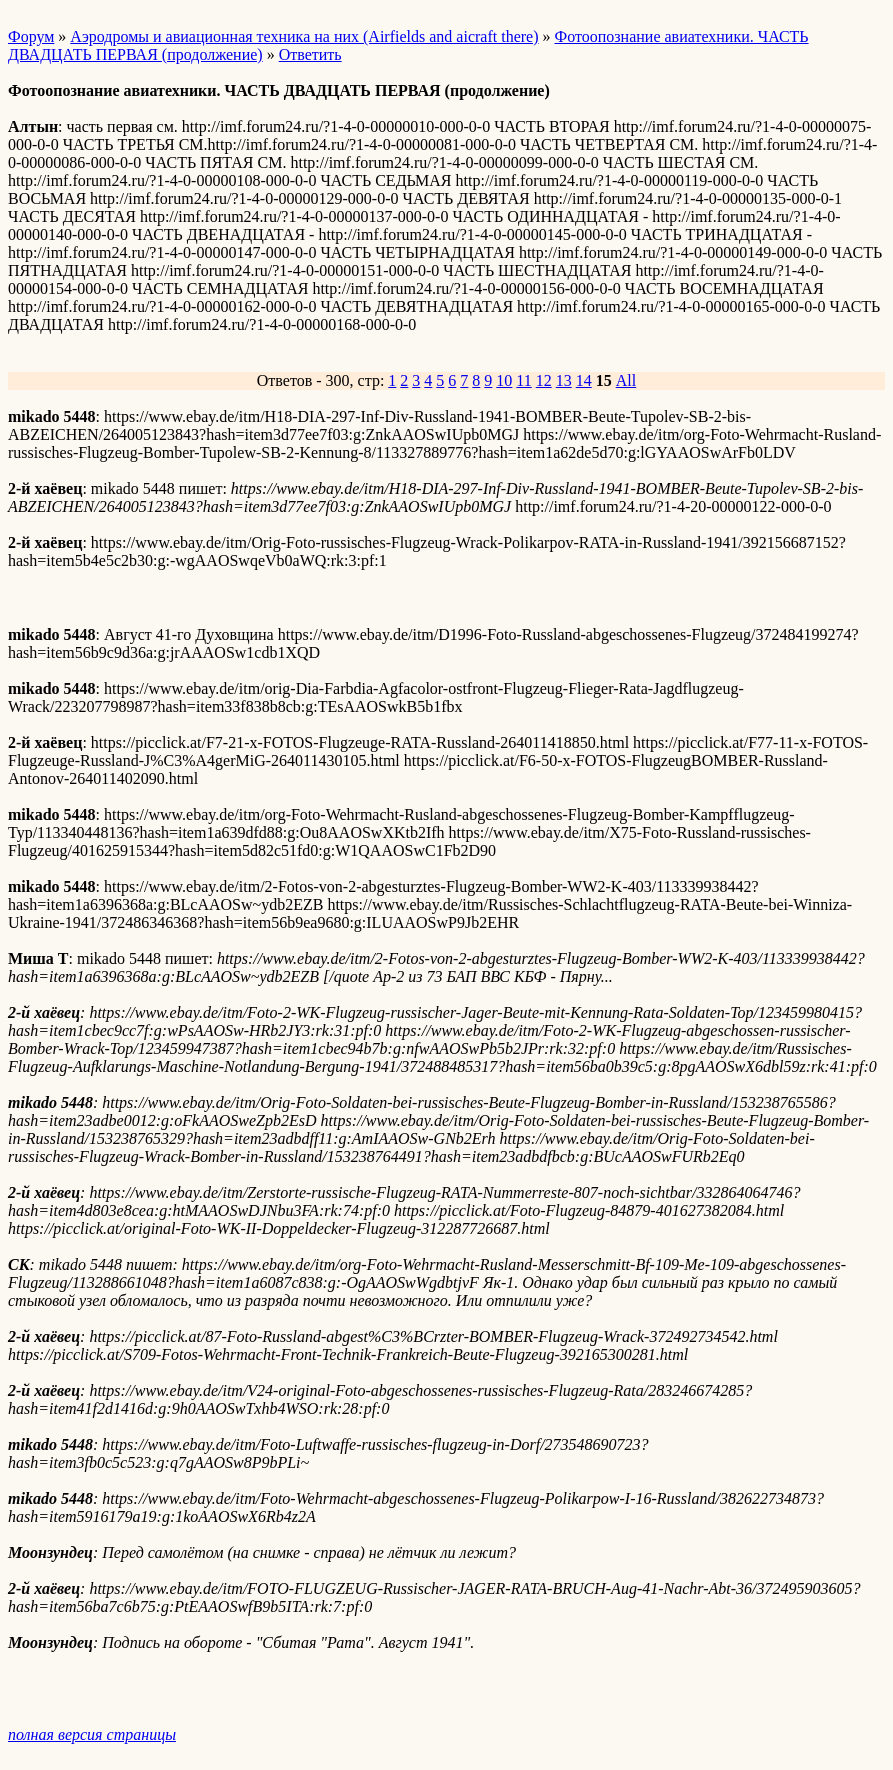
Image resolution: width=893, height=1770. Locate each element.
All (626, 380)
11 (523, 380)
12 (544, 380)
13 (564, 380)
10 (504, 380)
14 (584, 380)
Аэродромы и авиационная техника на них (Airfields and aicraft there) (304, 36)
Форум (31, 36)
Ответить (310, 54)
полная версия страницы (92, 1734)
